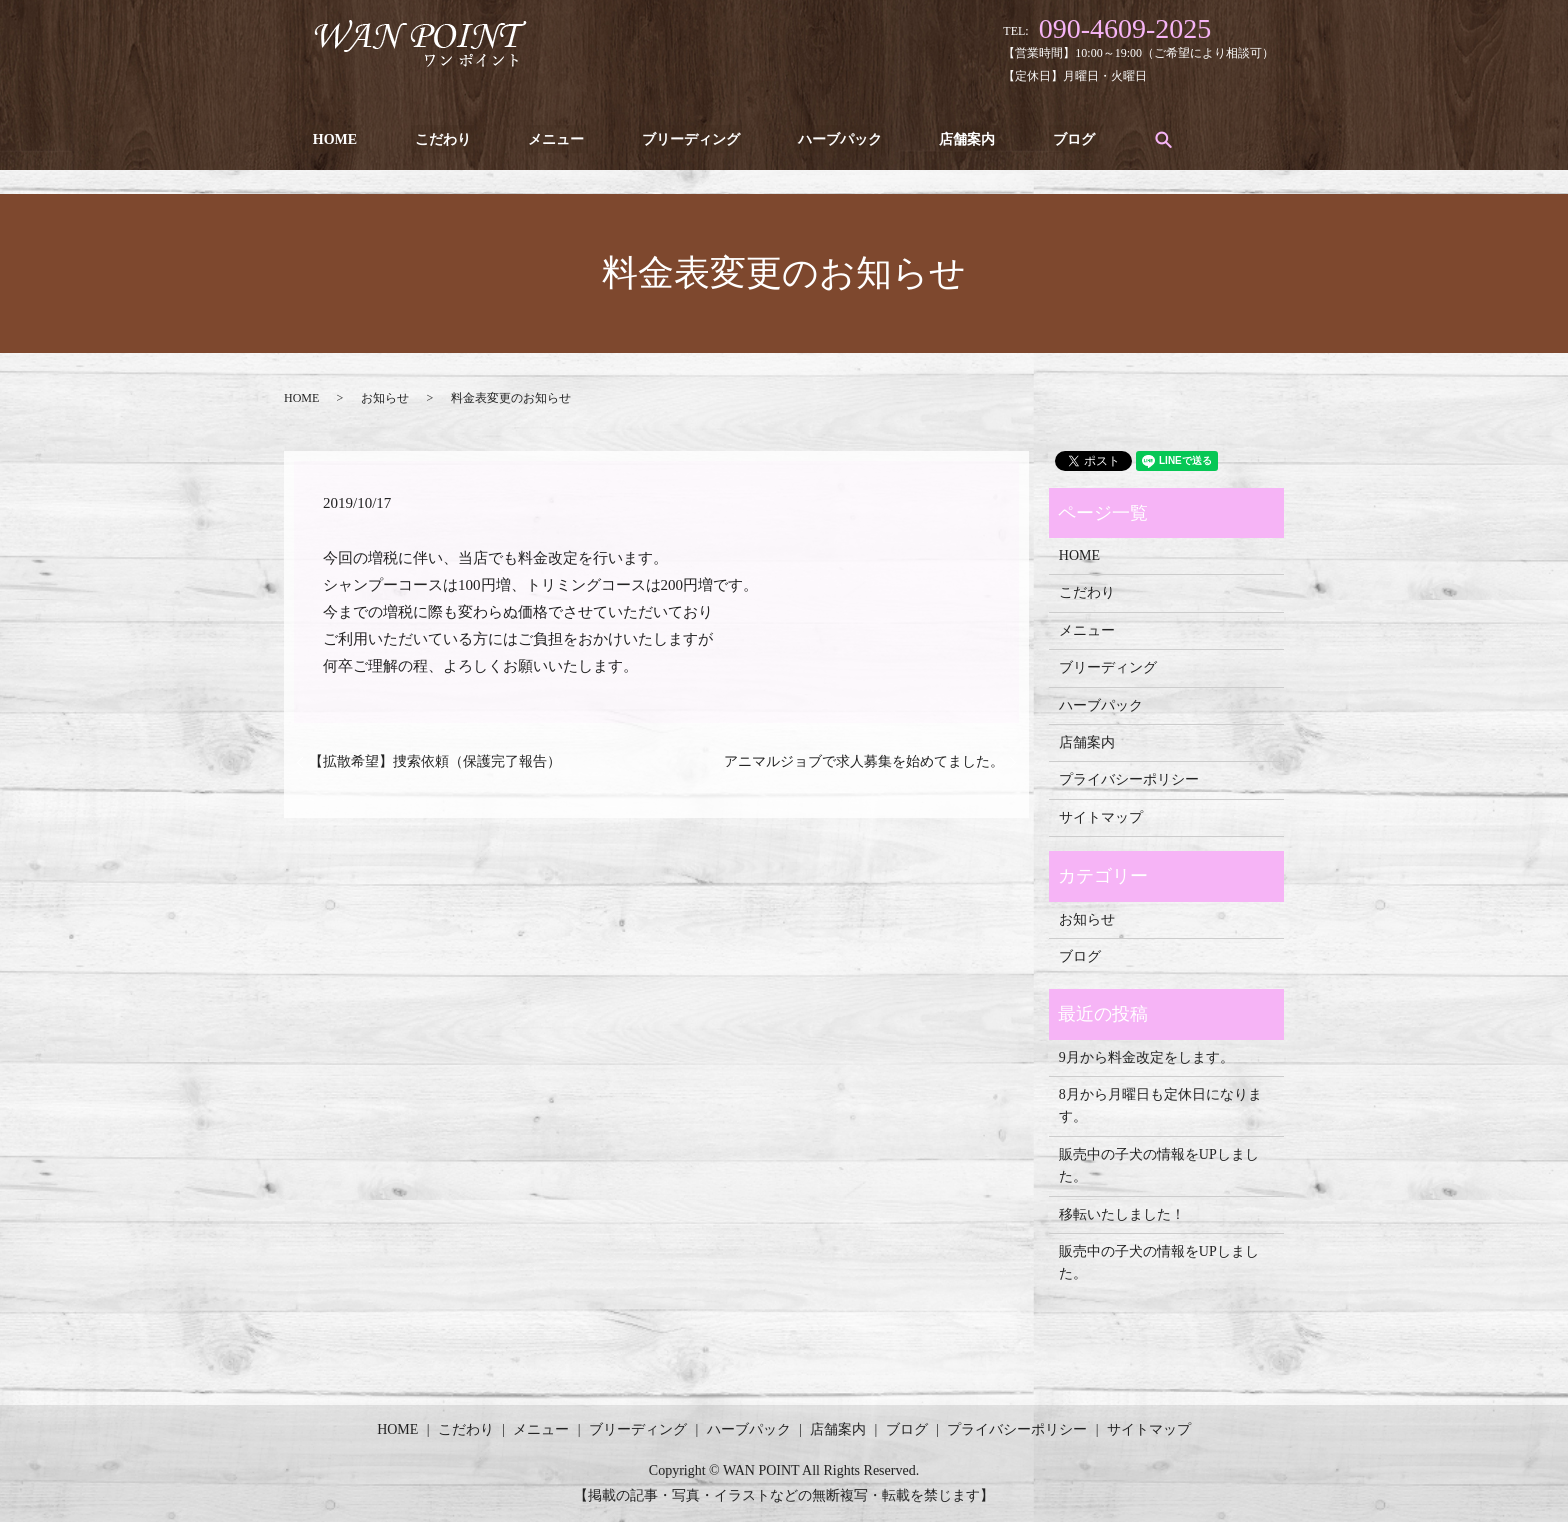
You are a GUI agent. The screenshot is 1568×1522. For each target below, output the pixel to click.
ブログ (1027, 139)
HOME (331, 139)
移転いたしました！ (1122, 1214)
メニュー (538, 139)
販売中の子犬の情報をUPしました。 (1159, 1165)
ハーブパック (807, 139)
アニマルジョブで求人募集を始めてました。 (864, 761)
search (1113, 139)
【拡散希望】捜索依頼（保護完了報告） (435, 761)
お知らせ (385, 398)
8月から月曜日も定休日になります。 (1160, 1105)
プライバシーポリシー (1129, 779)
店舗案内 (927, 139)
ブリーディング (666, 139)
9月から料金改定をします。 (1146, 1057)
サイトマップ (1101, 817)
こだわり (432, 139)
